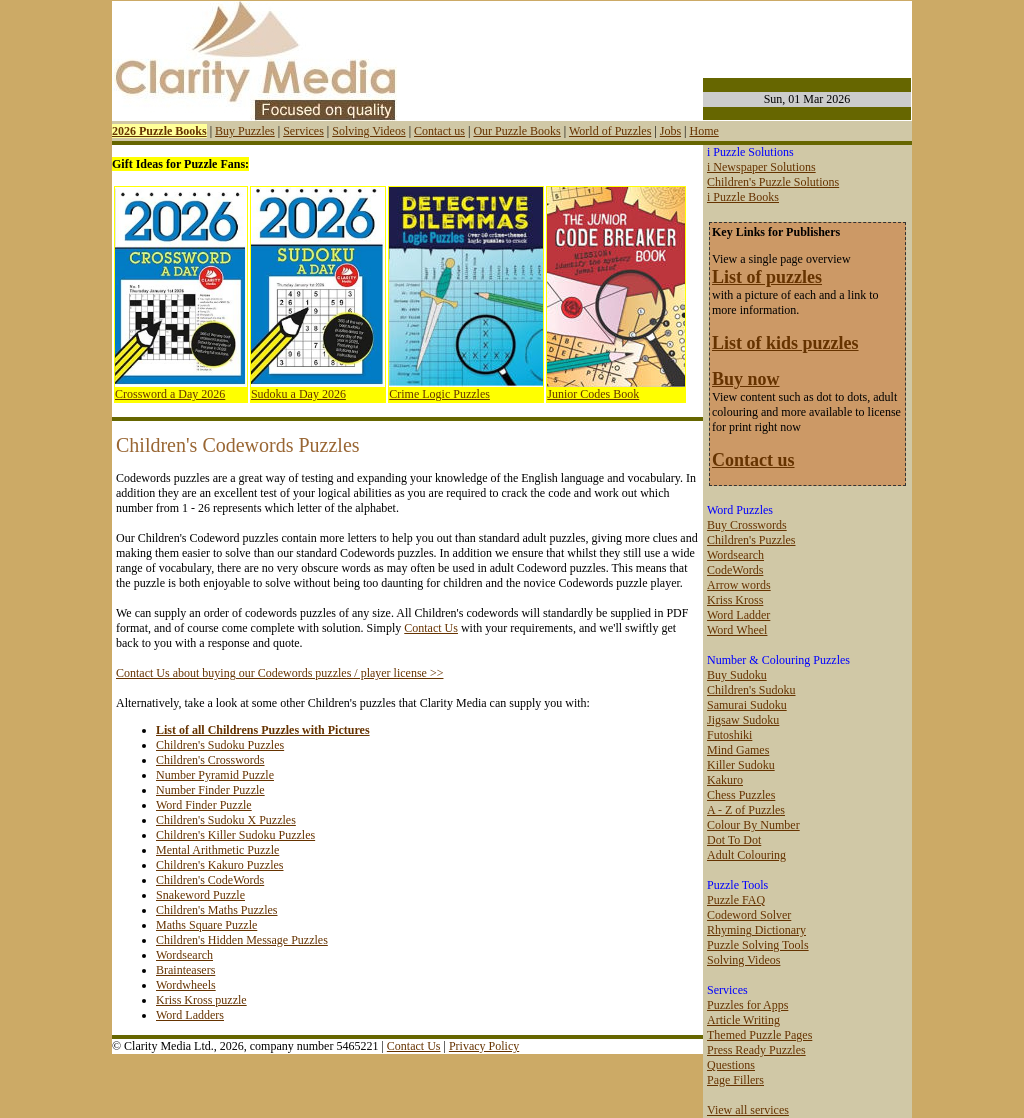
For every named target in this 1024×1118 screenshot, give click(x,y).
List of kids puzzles (785, 343)
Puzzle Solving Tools (758, 945)
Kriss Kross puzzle (201, 1000)
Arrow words (739, 585)
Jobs (670, 131)
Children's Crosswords (210, 760)
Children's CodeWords (210, 880)
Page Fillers (735, 1080)
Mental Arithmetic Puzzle (217, 850)
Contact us (439, 131)
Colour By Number (753, 825)
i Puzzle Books (743, 197)
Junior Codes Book (593, 394)
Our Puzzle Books (516, 131)
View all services (748, 1110)
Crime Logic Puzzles (439, 394)
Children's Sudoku (751, 690)
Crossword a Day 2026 (170, 394)
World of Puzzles (610, 131)
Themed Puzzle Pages (759, 1035)
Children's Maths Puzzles (216, 910)
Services (303, 131)
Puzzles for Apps (747, 1005)
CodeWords (735, 570)
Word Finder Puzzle (204, 805)
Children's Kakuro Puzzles (219, 865)
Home (703, 131)
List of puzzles (767, 277)
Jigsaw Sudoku (743, 720)
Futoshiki (729, 735)
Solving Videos (368, 131)
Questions (731, 1065)
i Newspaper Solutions (761, 167)
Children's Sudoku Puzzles (220, 745)
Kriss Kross (735, 600)
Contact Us (431, 628)
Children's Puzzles (751, 540)
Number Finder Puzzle (210, 790)
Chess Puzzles (741, 795)
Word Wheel (737, 630)
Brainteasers (185, 970)
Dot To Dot (734, 840)
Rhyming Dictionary (756, 930)
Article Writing (743, 1020)
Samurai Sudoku (747, 705)
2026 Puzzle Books (159, 131)
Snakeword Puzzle (200, 895)
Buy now (746, 379)
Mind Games (738, 750)
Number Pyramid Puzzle (215, 775)
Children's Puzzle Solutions (773, 182)
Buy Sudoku (737, 675)
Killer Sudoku (741, 765)
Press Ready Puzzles (756, 1050)
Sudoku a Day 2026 (298, 394)
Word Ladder (738, 615)
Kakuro (725, 780)
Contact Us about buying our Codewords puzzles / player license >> (279, 673)
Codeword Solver (749, 915)
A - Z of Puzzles (746, 810)
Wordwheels (186, 985)
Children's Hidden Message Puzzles (242, 940)
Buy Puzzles (245, 131)
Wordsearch (184, 955)
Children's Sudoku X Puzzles (226, 820)
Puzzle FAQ (736, 900)
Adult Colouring (746, 855)
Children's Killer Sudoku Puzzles (235, 835)
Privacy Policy (484, 1046)
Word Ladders (190, 1015)
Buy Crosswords (747, 525)
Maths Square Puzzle (206, 925)
